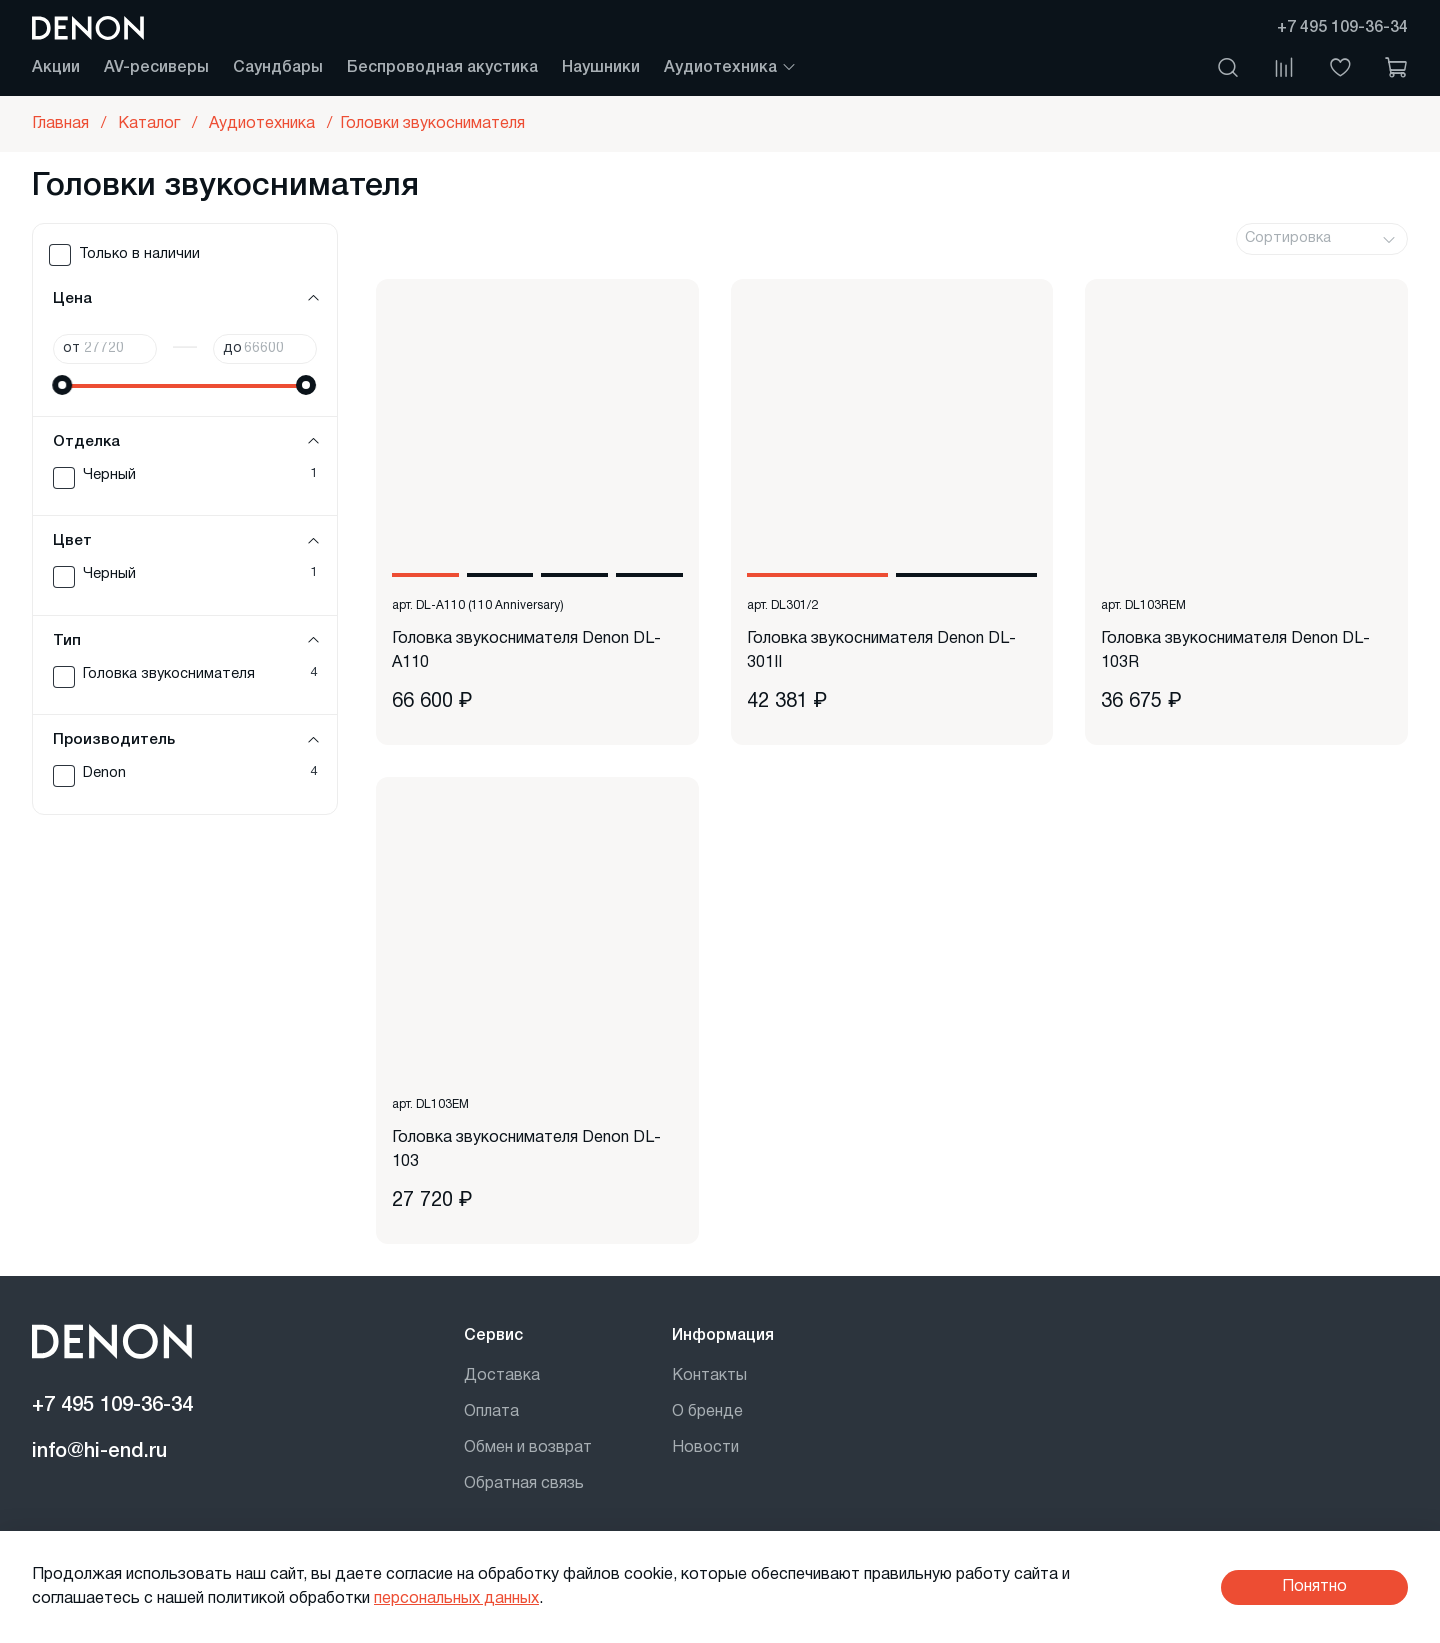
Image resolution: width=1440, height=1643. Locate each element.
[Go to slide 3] (574, 575)
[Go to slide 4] (649, 575)
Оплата (491, 1412)
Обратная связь (524, 1484)
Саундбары (278, 68)
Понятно (1314, 1587)
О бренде (707, 1412)
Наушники (601, 68)
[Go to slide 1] (425, 575)
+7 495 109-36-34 (1342, 28)
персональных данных (456, 1599)
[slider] (63, 385)
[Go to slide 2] (500, 575)
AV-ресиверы (156, 68)
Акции (56, 68)
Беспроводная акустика (442, 68)
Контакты (709, 1376)
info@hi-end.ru (99, 1452)
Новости (705, 1448)
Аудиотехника (730, 68)
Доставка (502, 1376)
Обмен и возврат (528, 1448)
